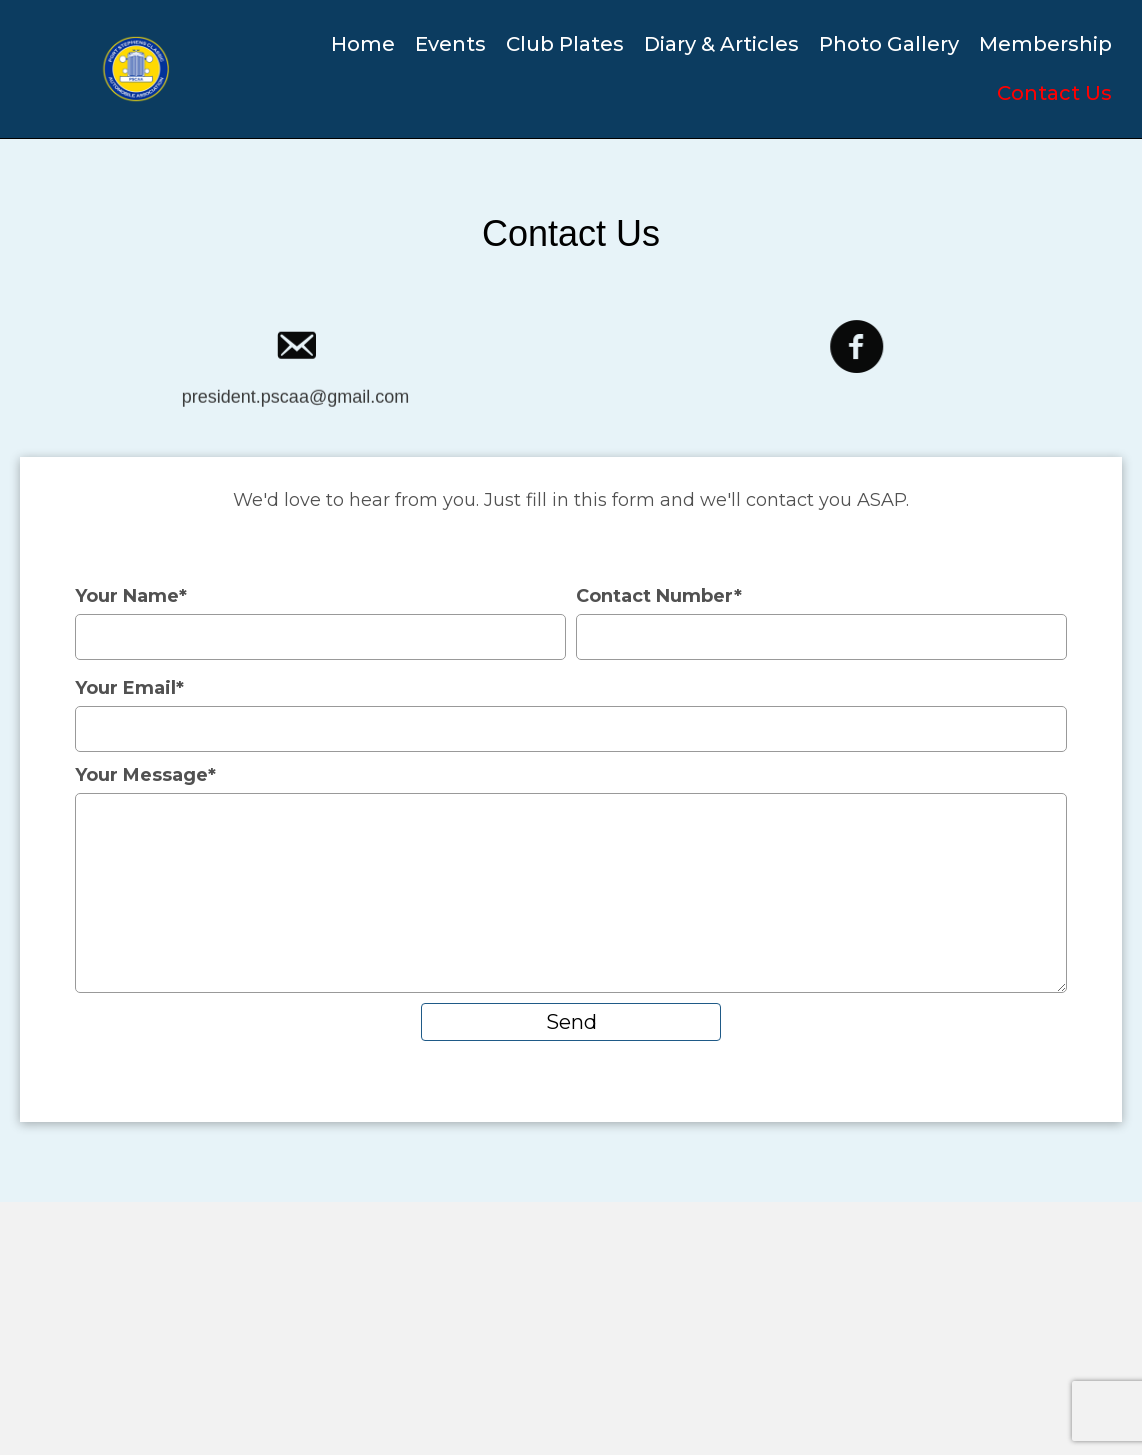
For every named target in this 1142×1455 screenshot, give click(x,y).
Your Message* (571, 878)
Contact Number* (821, 622)
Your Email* (571, 714)
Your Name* (320, 622)
